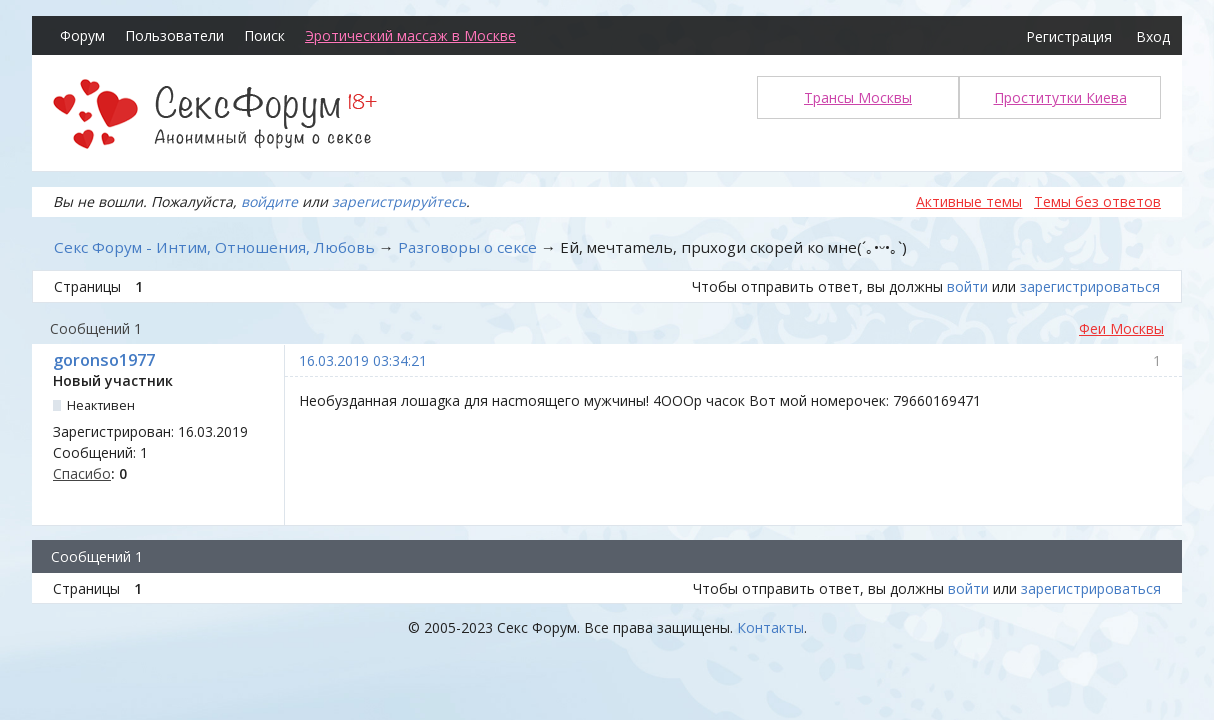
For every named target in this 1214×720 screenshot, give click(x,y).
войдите (269, 201)
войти (967, 286)
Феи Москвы (1121, 328)
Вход (1153, 36)
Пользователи (174, 35)
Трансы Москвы (858, 97)
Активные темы (969, 201)
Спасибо (82, 473)
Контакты (770, 627)
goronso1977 (104, 360)
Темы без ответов (1097, 201)
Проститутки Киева (1060, 97)
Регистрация (1069, 36)
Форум (82, 35)
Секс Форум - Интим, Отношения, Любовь (214, 247)
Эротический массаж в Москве (410, 35)
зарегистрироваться (1090, 286)
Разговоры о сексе (467, 247)
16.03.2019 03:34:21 (363, 360)
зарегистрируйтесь (399, 201)
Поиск (264, 35)
